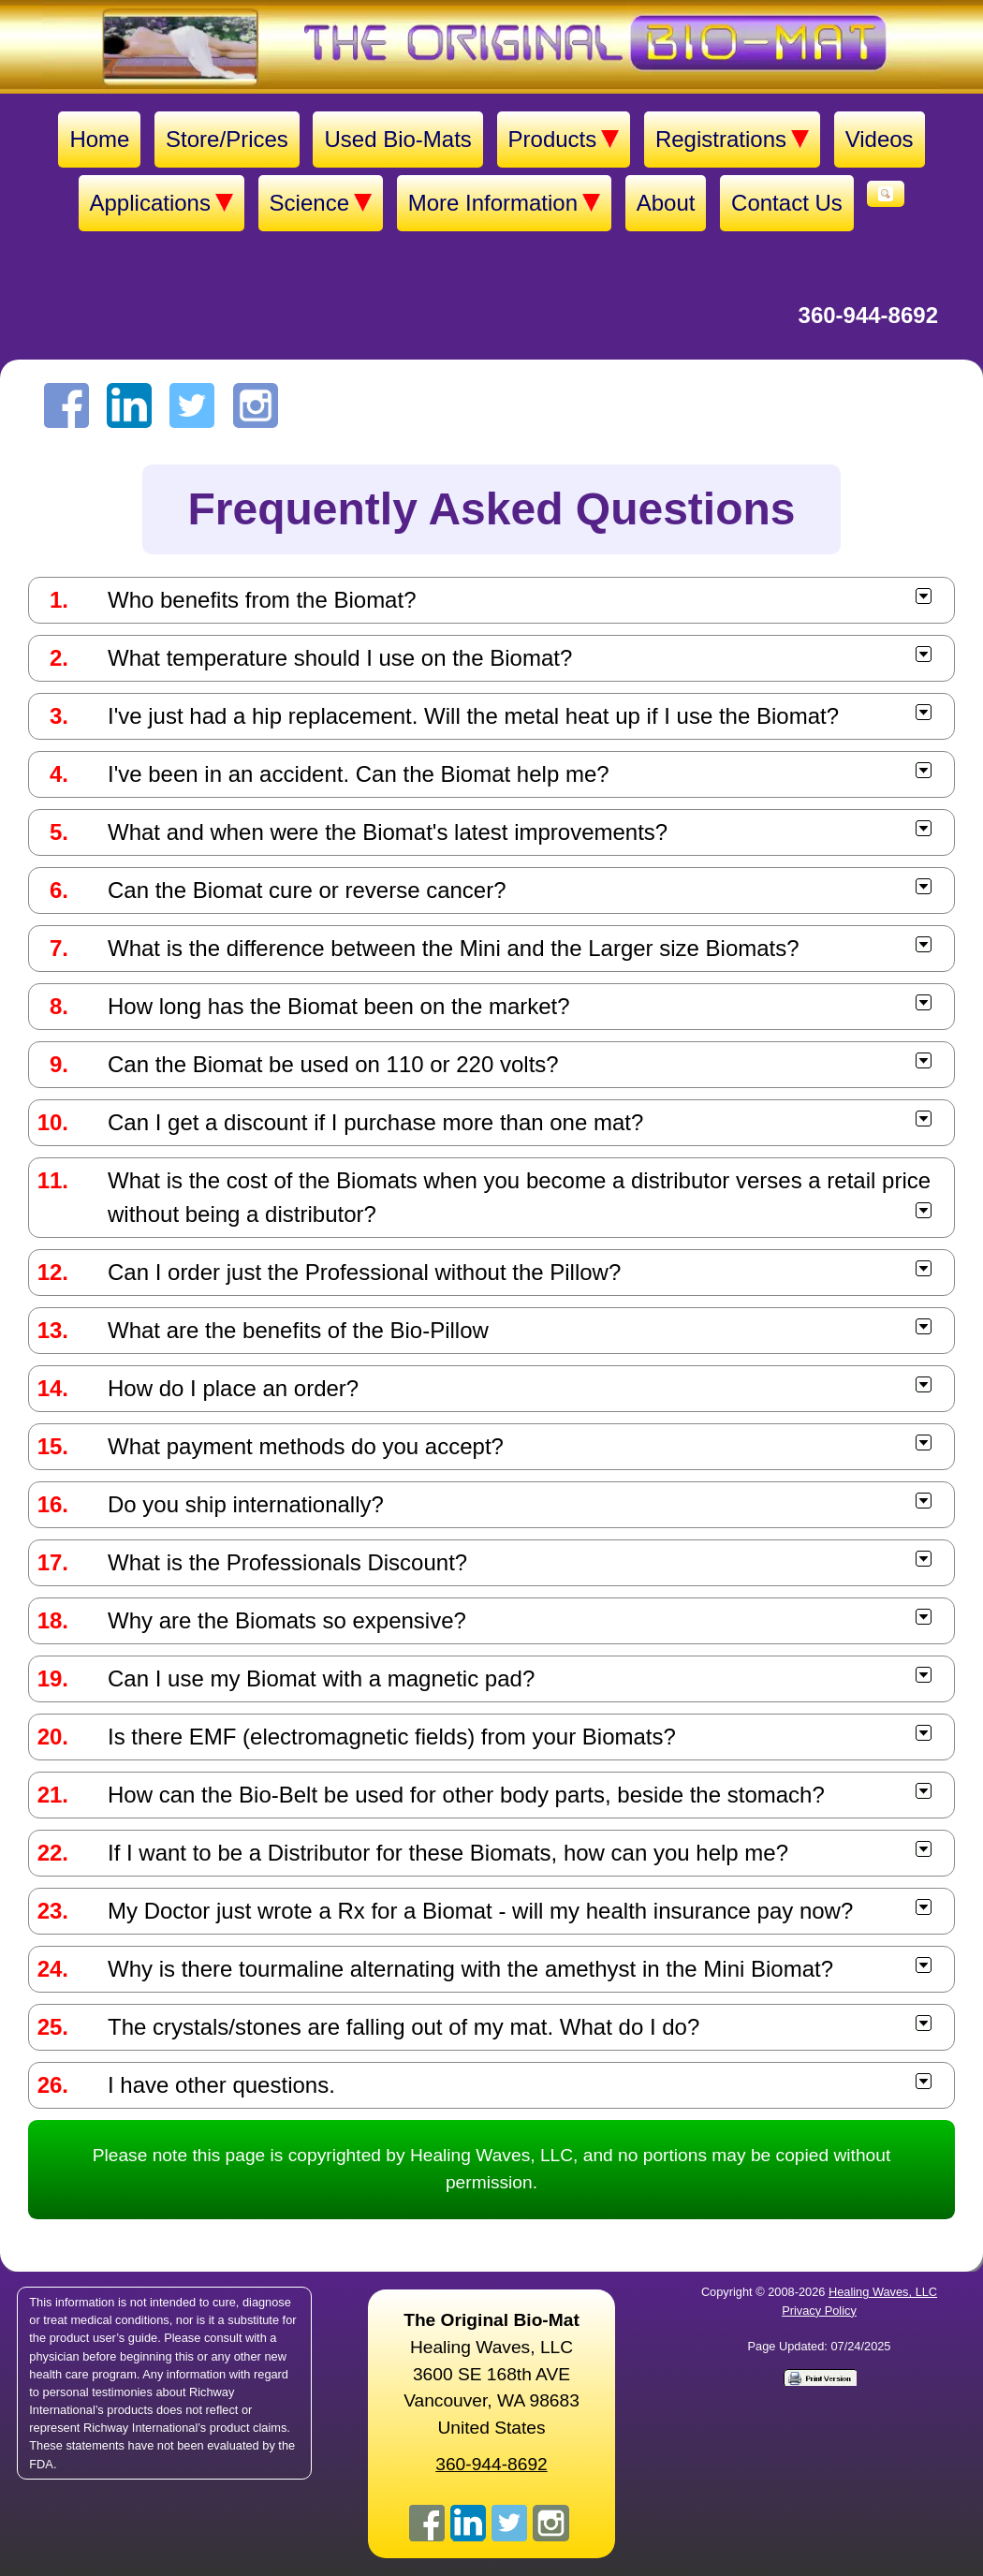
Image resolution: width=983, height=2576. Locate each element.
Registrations (732, 139)
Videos (879, 139)
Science (321, 203)
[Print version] (819, 2376)
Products (564, 139)
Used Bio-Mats (397, 139)
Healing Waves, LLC (883, 2292)
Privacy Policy (819, 2311)
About (666, 202)
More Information (504, 203)
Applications (161, 203)
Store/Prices (227, 139)
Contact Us (787, 202)
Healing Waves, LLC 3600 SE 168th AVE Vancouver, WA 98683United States (491, 2373)
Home (99, 139)
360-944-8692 (868, 315)
